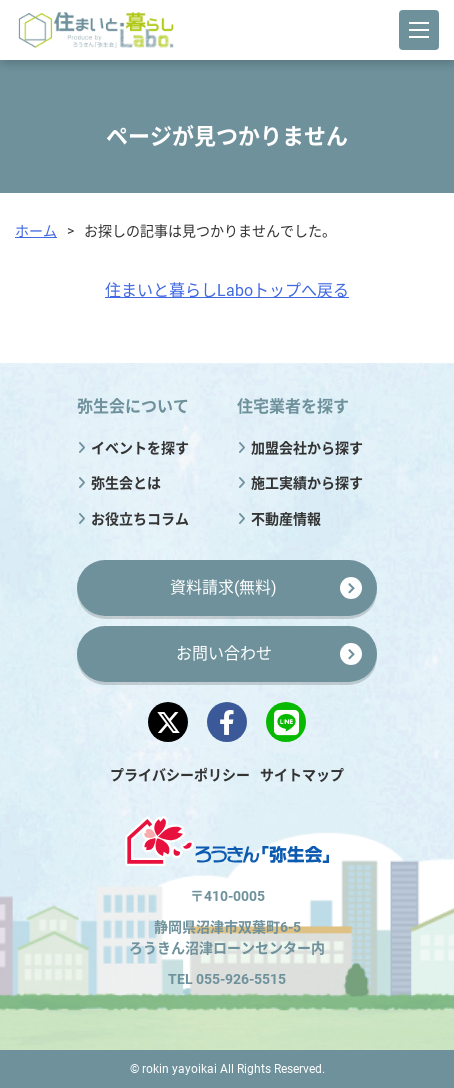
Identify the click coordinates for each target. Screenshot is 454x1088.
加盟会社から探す (307, 448)
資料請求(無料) (223, 587)
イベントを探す (140, 448)
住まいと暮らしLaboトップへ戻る (227, 290)
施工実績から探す (307, 483)
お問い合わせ (224, 653)
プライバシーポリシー (180, 775)
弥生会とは (126, 483)
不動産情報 (286, 519)
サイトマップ (302, 775)
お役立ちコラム (140, 519)
